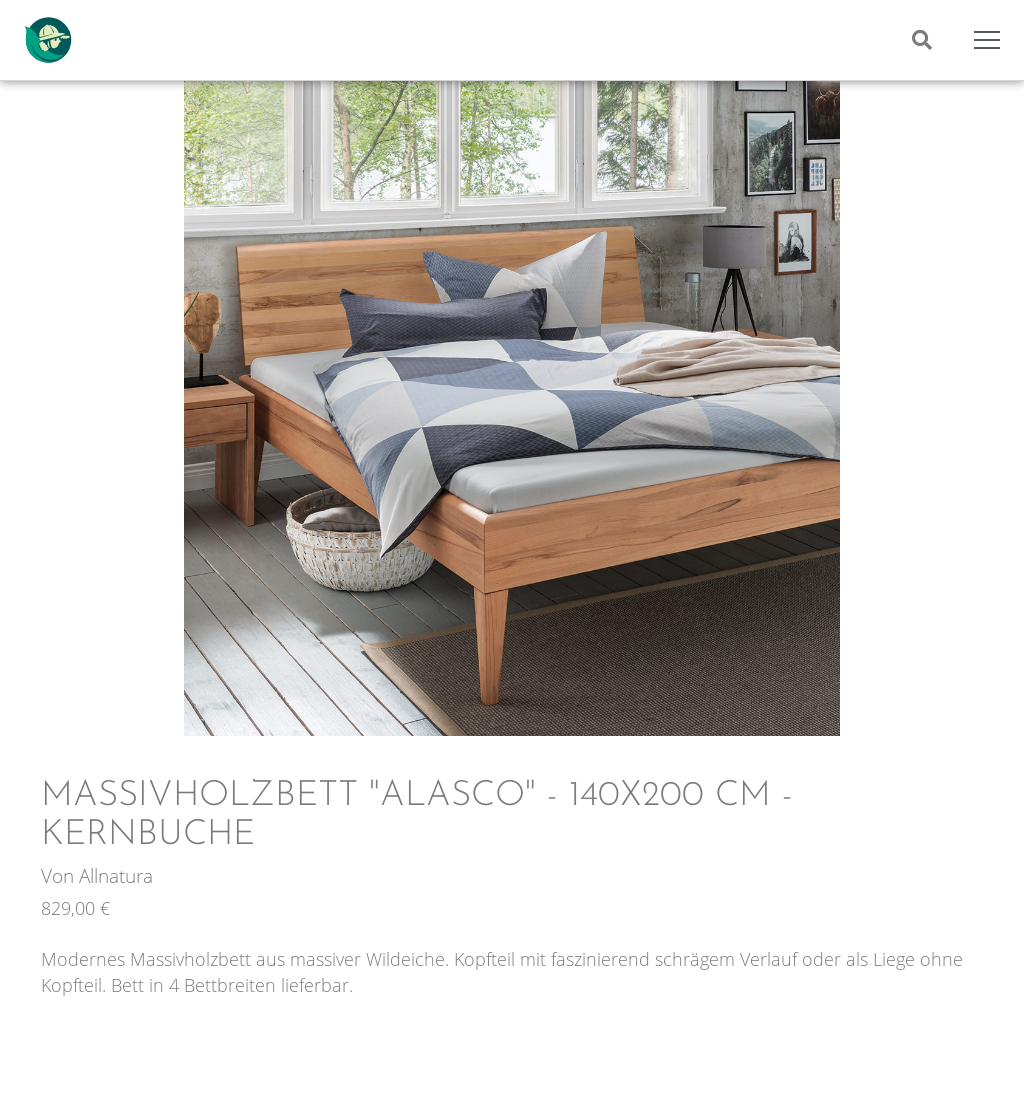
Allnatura (116, 875)
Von (60, 875)
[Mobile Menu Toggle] (987, 40)
